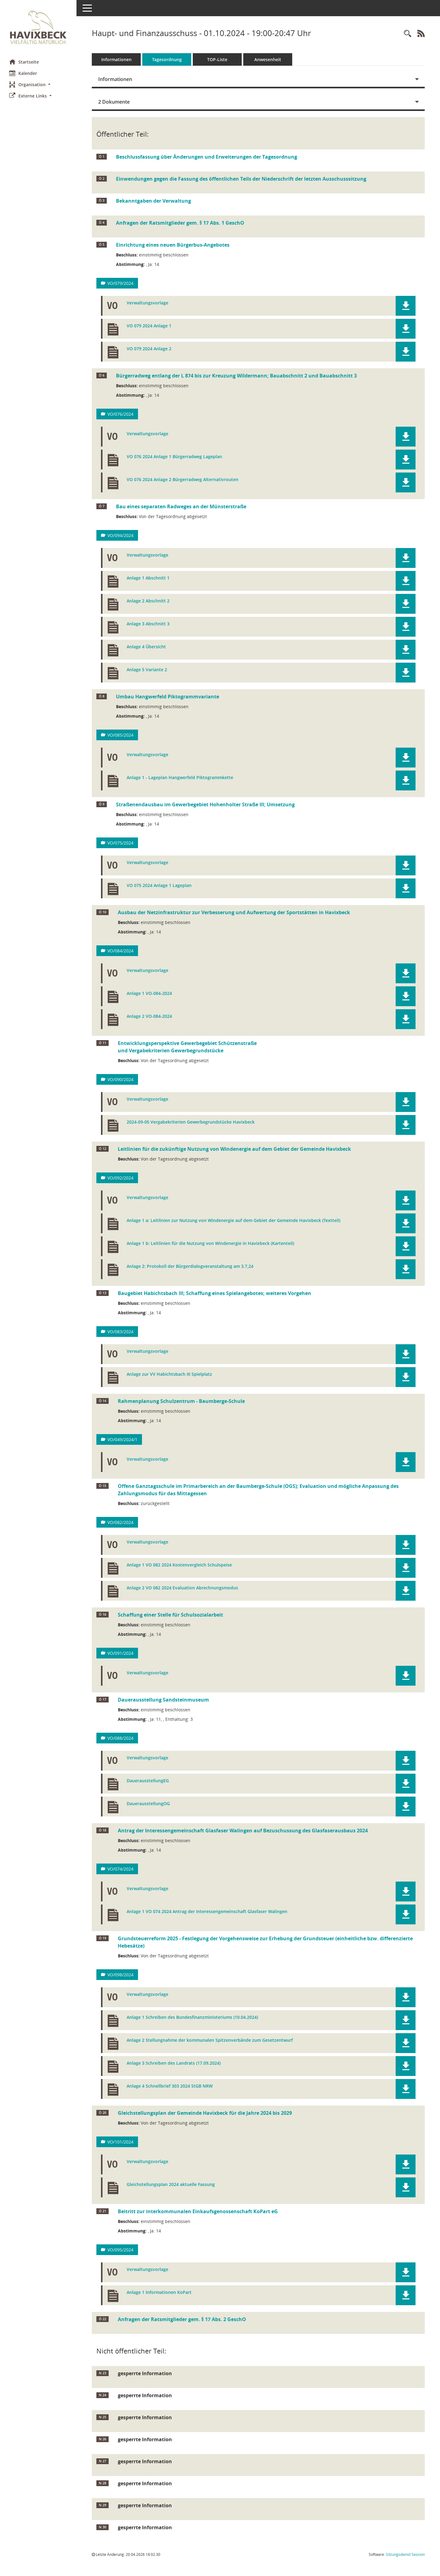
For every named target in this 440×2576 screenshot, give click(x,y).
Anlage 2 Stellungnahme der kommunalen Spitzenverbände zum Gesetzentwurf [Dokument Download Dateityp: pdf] (210, 2040)
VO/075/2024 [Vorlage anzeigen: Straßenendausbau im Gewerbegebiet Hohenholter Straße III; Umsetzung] (120, 843)
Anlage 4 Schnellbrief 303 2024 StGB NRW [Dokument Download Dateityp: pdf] (170, 2086)
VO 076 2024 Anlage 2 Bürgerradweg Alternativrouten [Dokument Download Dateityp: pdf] (182, 479)
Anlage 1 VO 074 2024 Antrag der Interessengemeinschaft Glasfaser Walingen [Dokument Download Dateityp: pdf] (207, 1911)
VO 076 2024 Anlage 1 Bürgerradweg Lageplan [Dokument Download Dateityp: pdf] (174, 456)
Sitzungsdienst (405, 2554)
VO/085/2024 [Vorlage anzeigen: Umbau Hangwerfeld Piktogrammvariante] (120, 735)
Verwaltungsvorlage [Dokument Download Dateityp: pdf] (147, 303)
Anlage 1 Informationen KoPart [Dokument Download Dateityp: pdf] (159, 2292)
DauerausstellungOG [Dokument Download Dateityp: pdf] (148, 1803)
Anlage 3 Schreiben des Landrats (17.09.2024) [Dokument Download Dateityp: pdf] (174, 2063)
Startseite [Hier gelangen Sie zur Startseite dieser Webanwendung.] (24, 62)
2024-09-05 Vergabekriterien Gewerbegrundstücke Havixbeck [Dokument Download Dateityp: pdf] (191, 1122)
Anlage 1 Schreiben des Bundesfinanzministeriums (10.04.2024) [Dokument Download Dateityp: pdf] (192, 2017)
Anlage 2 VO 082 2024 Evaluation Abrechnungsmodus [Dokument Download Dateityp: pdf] (182, 1588)
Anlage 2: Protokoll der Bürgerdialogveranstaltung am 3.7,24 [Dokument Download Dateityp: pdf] (190, 1266)
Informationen (116, 59)
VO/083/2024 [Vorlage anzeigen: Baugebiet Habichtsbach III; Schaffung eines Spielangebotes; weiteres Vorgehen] (120, 1331)
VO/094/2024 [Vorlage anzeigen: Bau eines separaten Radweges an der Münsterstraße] (120, 535)
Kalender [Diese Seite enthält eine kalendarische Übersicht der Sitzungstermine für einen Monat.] (23, 73)
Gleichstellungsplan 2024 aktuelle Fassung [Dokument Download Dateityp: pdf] (171, 2184)
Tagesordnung (167, 59)
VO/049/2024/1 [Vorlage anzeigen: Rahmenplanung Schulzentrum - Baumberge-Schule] (122, 1439)
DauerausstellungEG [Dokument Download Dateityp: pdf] (148, 1780)
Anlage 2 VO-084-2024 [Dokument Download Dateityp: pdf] (149, 1016)
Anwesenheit (267, 59)
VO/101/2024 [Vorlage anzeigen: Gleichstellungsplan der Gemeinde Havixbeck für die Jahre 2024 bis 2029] (120, 2142)
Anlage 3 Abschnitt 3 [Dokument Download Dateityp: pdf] (148, 624)
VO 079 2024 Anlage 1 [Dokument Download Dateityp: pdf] (149, 326)
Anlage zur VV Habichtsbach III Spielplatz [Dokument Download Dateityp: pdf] (169, 1374)
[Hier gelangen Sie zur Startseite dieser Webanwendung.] (38, 27)
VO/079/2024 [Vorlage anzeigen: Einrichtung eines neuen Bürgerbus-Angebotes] (120, 283)
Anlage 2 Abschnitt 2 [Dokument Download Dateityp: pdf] (148, 601)
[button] (38, 84)
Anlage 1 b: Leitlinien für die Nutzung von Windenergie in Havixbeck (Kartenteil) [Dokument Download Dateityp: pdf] (210, 1243)
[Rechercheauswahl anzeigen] (407, 34)
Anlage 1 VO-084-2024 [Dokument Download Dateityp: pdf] (149, 993)
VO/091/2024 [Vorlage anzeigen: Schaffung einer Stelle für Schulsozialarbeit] (120, 1653)
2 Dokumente (114, 101)
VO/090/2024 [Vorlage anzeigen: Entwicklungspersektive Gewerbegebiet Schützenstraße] (120, 1079)
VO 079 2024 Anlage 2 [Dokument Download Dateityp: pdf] (149, 348)
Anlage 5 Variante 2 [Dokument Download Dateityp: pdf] (147, 669)
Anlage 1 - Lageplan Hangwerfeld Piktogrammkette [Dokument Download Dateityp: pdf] (180, 777)
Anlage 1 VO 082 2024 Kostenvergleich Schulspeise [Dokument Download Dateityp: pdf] (179, 1565)
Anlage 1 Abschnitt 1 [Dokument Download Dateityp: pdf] (148, 578)
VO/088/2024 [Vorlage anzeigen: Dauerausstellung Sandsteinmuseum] (120, 1738)
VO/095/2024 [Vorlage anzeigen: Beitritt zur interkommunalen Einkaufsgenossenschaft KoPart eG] (120, 2250)
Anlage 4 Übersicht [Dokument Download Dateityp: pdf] (146, 647)
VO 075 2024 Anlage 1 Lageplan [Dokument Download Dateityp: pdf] (159, 885)
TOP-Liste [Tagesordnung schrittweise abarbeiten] (217, 59)
